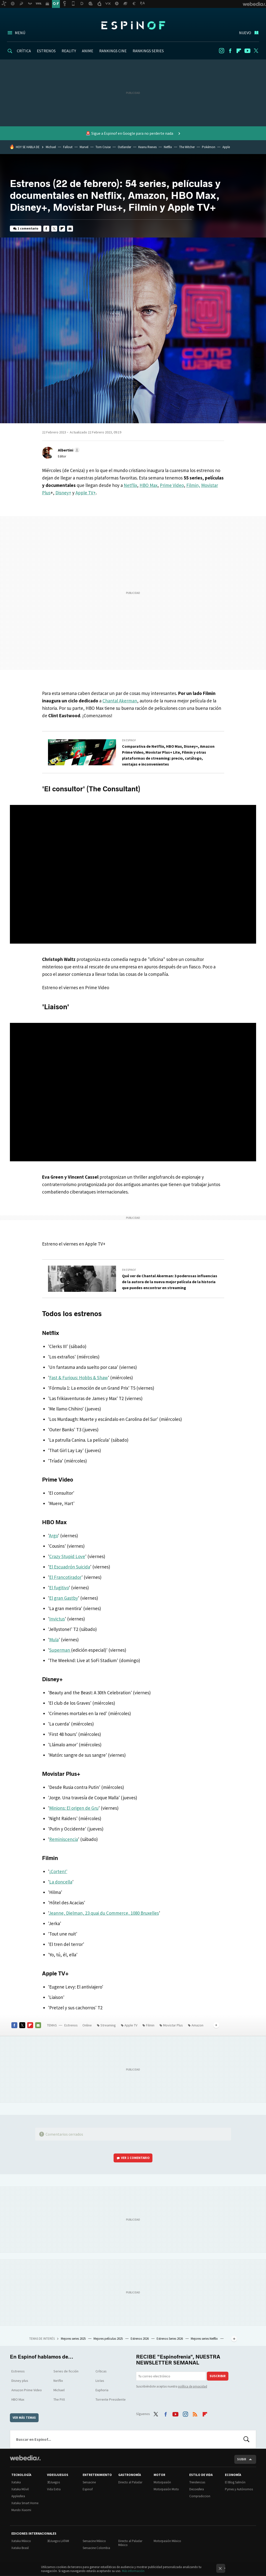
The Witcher (187, 147)
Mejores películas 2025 (108, 2339)
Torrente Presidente (111, 2399)
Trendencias (197, 2482)
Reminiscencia (63, 1839)
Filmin (150, 2025)
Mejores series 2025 (73, 2339)
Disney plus (19, 2380)
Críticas (101, 2371)
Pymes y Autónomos (239, 2489)
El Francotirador (65, 1577)
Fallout (68, 147)
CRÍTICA (24, 50)
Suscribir (218, 2376)
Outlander (124, 147)
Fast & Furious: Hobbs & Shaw (78, 1378)
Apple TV (130, 2025)
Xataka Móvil (20, 2489)
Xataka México (21, 2541)
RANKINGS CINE (113, 50)
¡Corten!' (58, 1871)
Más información (133, 2571)
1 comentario (28, 228)
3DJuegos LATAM (58, 2541)
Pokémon (208, 147)
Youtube (247, 51)
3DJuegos (53, 2482)
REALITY (69, 50)
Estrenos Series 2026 (170, 2339)
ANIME (87, 50)
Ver (135, 2158)
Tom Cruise (103, 147)
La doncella (60, 1882)
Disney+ (63, 493)
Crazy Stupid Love (67, 1556)
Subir (241, 2459)
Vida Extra (54, 2489)
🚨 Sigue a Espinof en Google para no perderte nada (130, 133)
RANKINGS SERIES (148, 50)
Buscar (246, 2439)
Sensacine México (94, 2541)
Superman (60, 1650)
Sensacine (89, 2482)
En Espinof (129, 740)
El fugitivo (59, 1588)
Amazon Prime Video (26, 2390)
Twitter (256, 51)
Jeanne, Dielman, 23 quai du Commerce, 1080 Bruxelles (104, 1913)
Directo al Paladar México (130, 2543)
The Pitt (59, 2399)
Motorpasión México (167, 2541)
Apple (226, 147)
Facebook (230, 51)
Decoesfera (196, 2489)
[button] (68, 450)
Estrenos (71, 2025)
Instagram (221, 51)
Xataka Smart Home (24, 2503)
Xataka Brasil (20, 2548)
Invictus (57, 1619)
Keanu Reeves (147, 147)
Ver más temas (24, 2418)
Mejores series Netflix (204, 2339)
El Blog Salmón (235, 2482)
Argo (53, 1536)
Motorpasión (162, 2482)
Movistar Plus (173, 2025)
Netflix (168, 147)
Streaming (108, 2025)
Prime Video (172, 485)
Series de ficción (65, 2371)
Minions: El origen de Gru (73, 1808)
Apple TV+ (85, 493)
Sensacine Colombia (96, 2548)
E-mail (70, 229)
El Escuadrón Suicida (69, 1567)
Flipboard (239, 51)
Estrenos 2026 (140, 2339)
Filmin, (193, 485)
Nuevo (245, 32)
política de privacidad (192, 2386)
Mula (54, 1640)
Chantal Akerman (119, 701)
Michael (51, 147)
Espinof (133, 25)
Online (87, 2025)
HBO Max (148, 485)
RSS (195, 2413)
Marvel (84, 147)
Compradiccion (199, 2496)
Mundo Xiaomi (21, 2510)
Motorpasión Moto (166, 2489)
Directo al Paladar (130, 2482)
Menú (20, 32)
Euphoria (102, 2390)
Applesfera (18, 2496)
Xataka (16, 2482)
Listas (100, 2380)
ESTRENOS (46, 50)
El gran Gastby (63, 1598)
